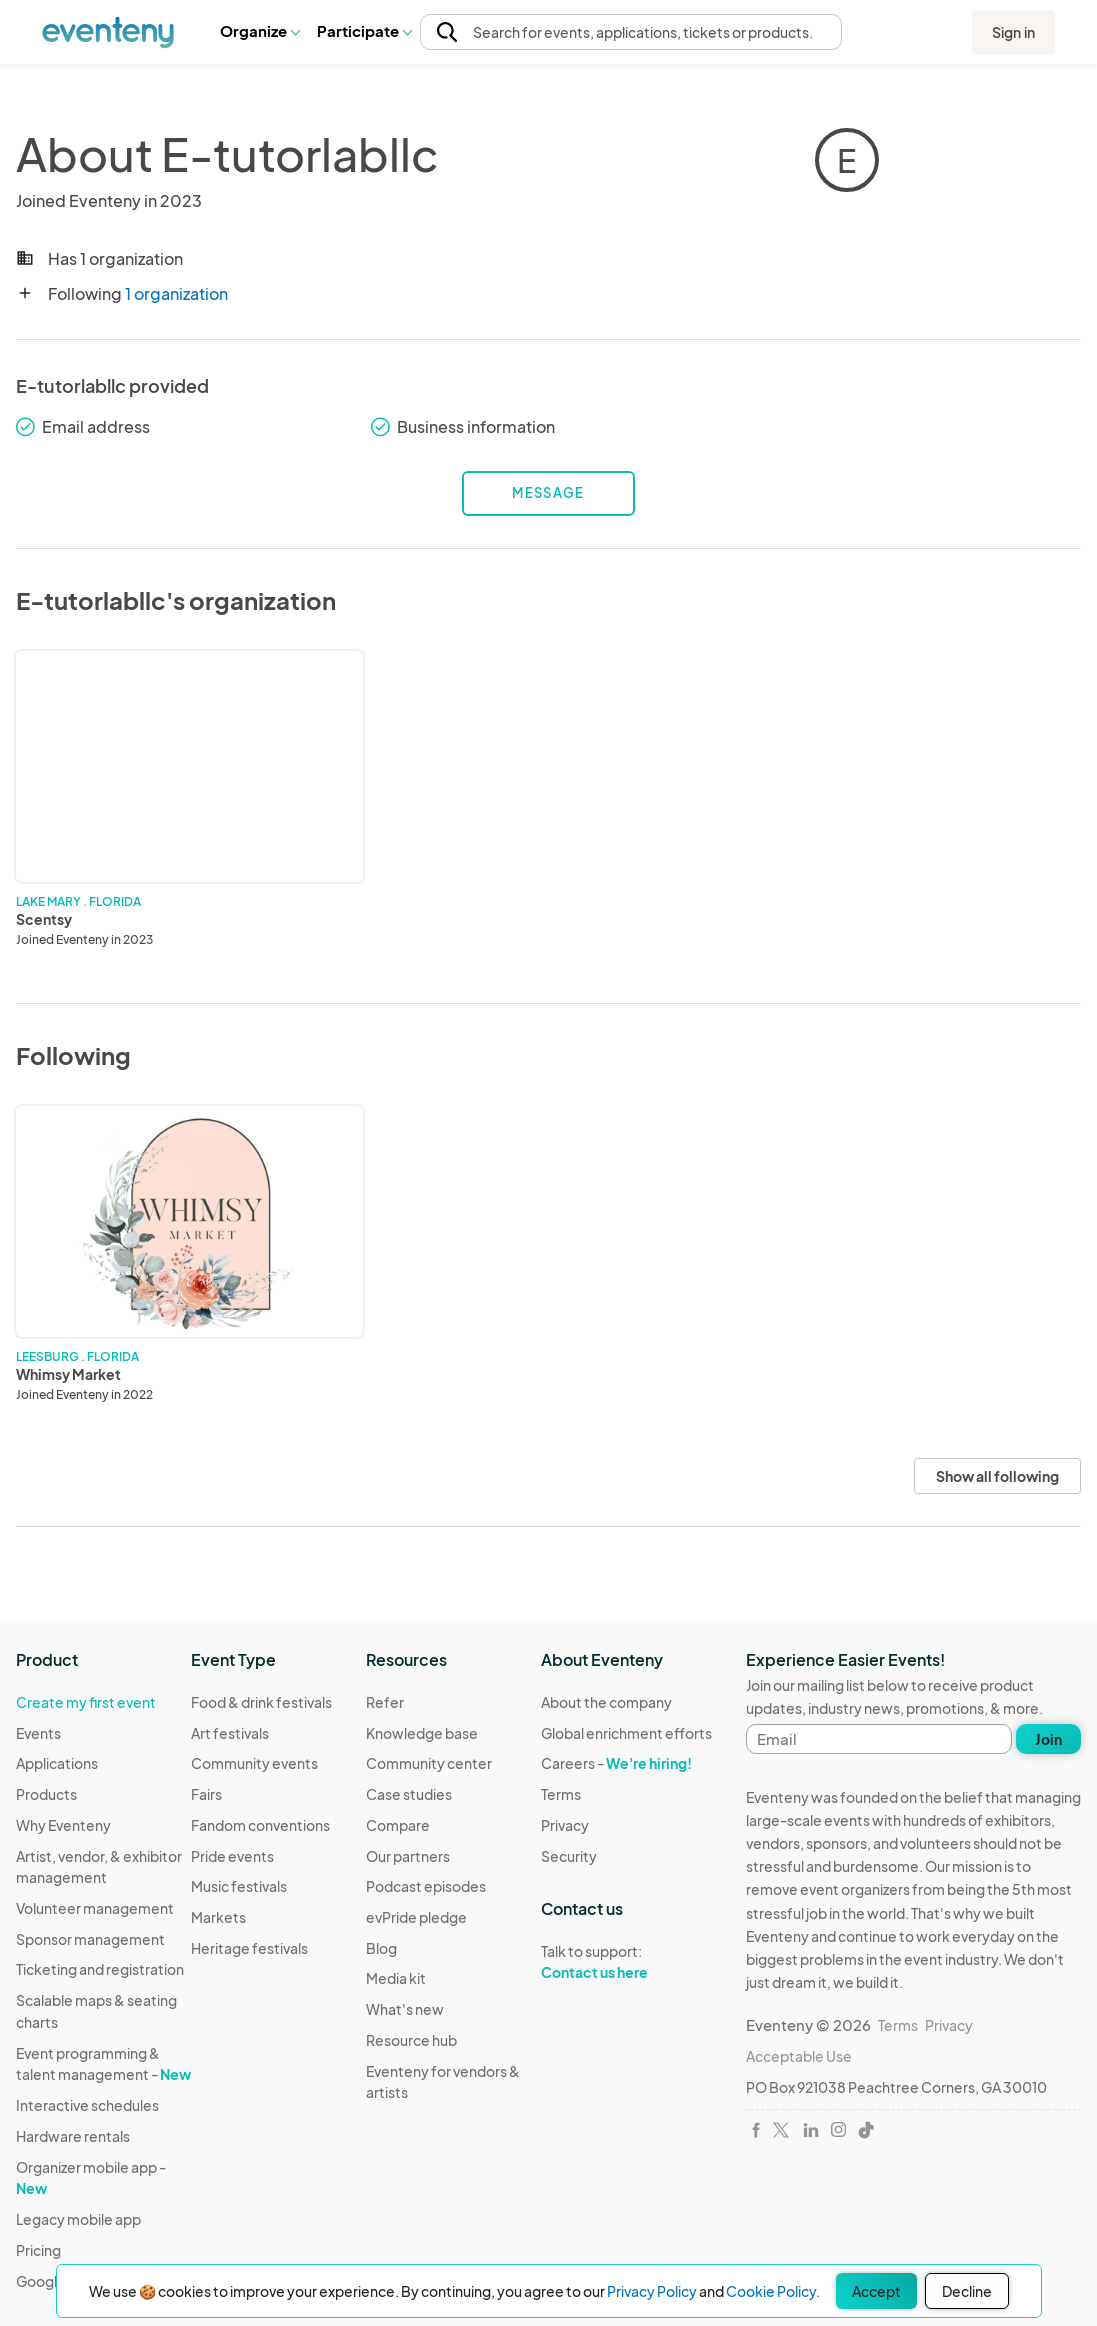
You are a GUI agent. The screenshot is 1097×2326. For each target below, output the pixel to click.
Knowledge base (422, 1733)
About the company (606, 1702)
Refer (385, 1702)
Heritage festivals (249, 1948)
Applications (57, 1763)
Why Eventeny (63, 1825)
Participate (364, 30)
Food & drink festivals (261, 1702)
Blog (381, 1948)
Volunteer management (95, 1908)
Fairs (206, 1794)
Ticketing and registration (100, 1969)
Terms (561, 1794)
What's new (405, 2009)
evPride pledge (416, 1917)
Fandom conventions (260, 1825)
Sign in (1013, 32)
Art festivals (230, 1733)
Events (38, 1733)
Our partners (408, 1856)
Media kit (396, 1978)
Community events (254, 1763)
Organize (259, 30)
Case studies (409, 1794)
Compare (398, 1825)
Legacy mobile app (78, 2219)
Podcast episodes (426, 1886)
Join (1048, 1739)
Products (46, 1794)
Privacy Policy (652, 2291)
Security (569, 1856)
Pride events (232, 1856)
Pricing (38, 2250)
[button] (259, 31)
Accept (876, 2291)
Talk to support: (626, 1962)
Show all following (997, 1476)
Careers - (616, 1763)
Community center (429, 1763)
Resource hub (411, 2040)
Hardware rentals (73, 2136)
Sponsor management (90, 1939)
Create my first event (86, 1702)
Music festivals (239, 1886)
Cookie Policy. (773, 2291)
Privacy (565, 1825)
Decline (967, 2291)
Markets (218, 1917)
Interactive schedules (87, 2105)
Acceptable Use (799, 2056)
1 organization (176, 293)
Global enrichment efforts (626, 1733)
